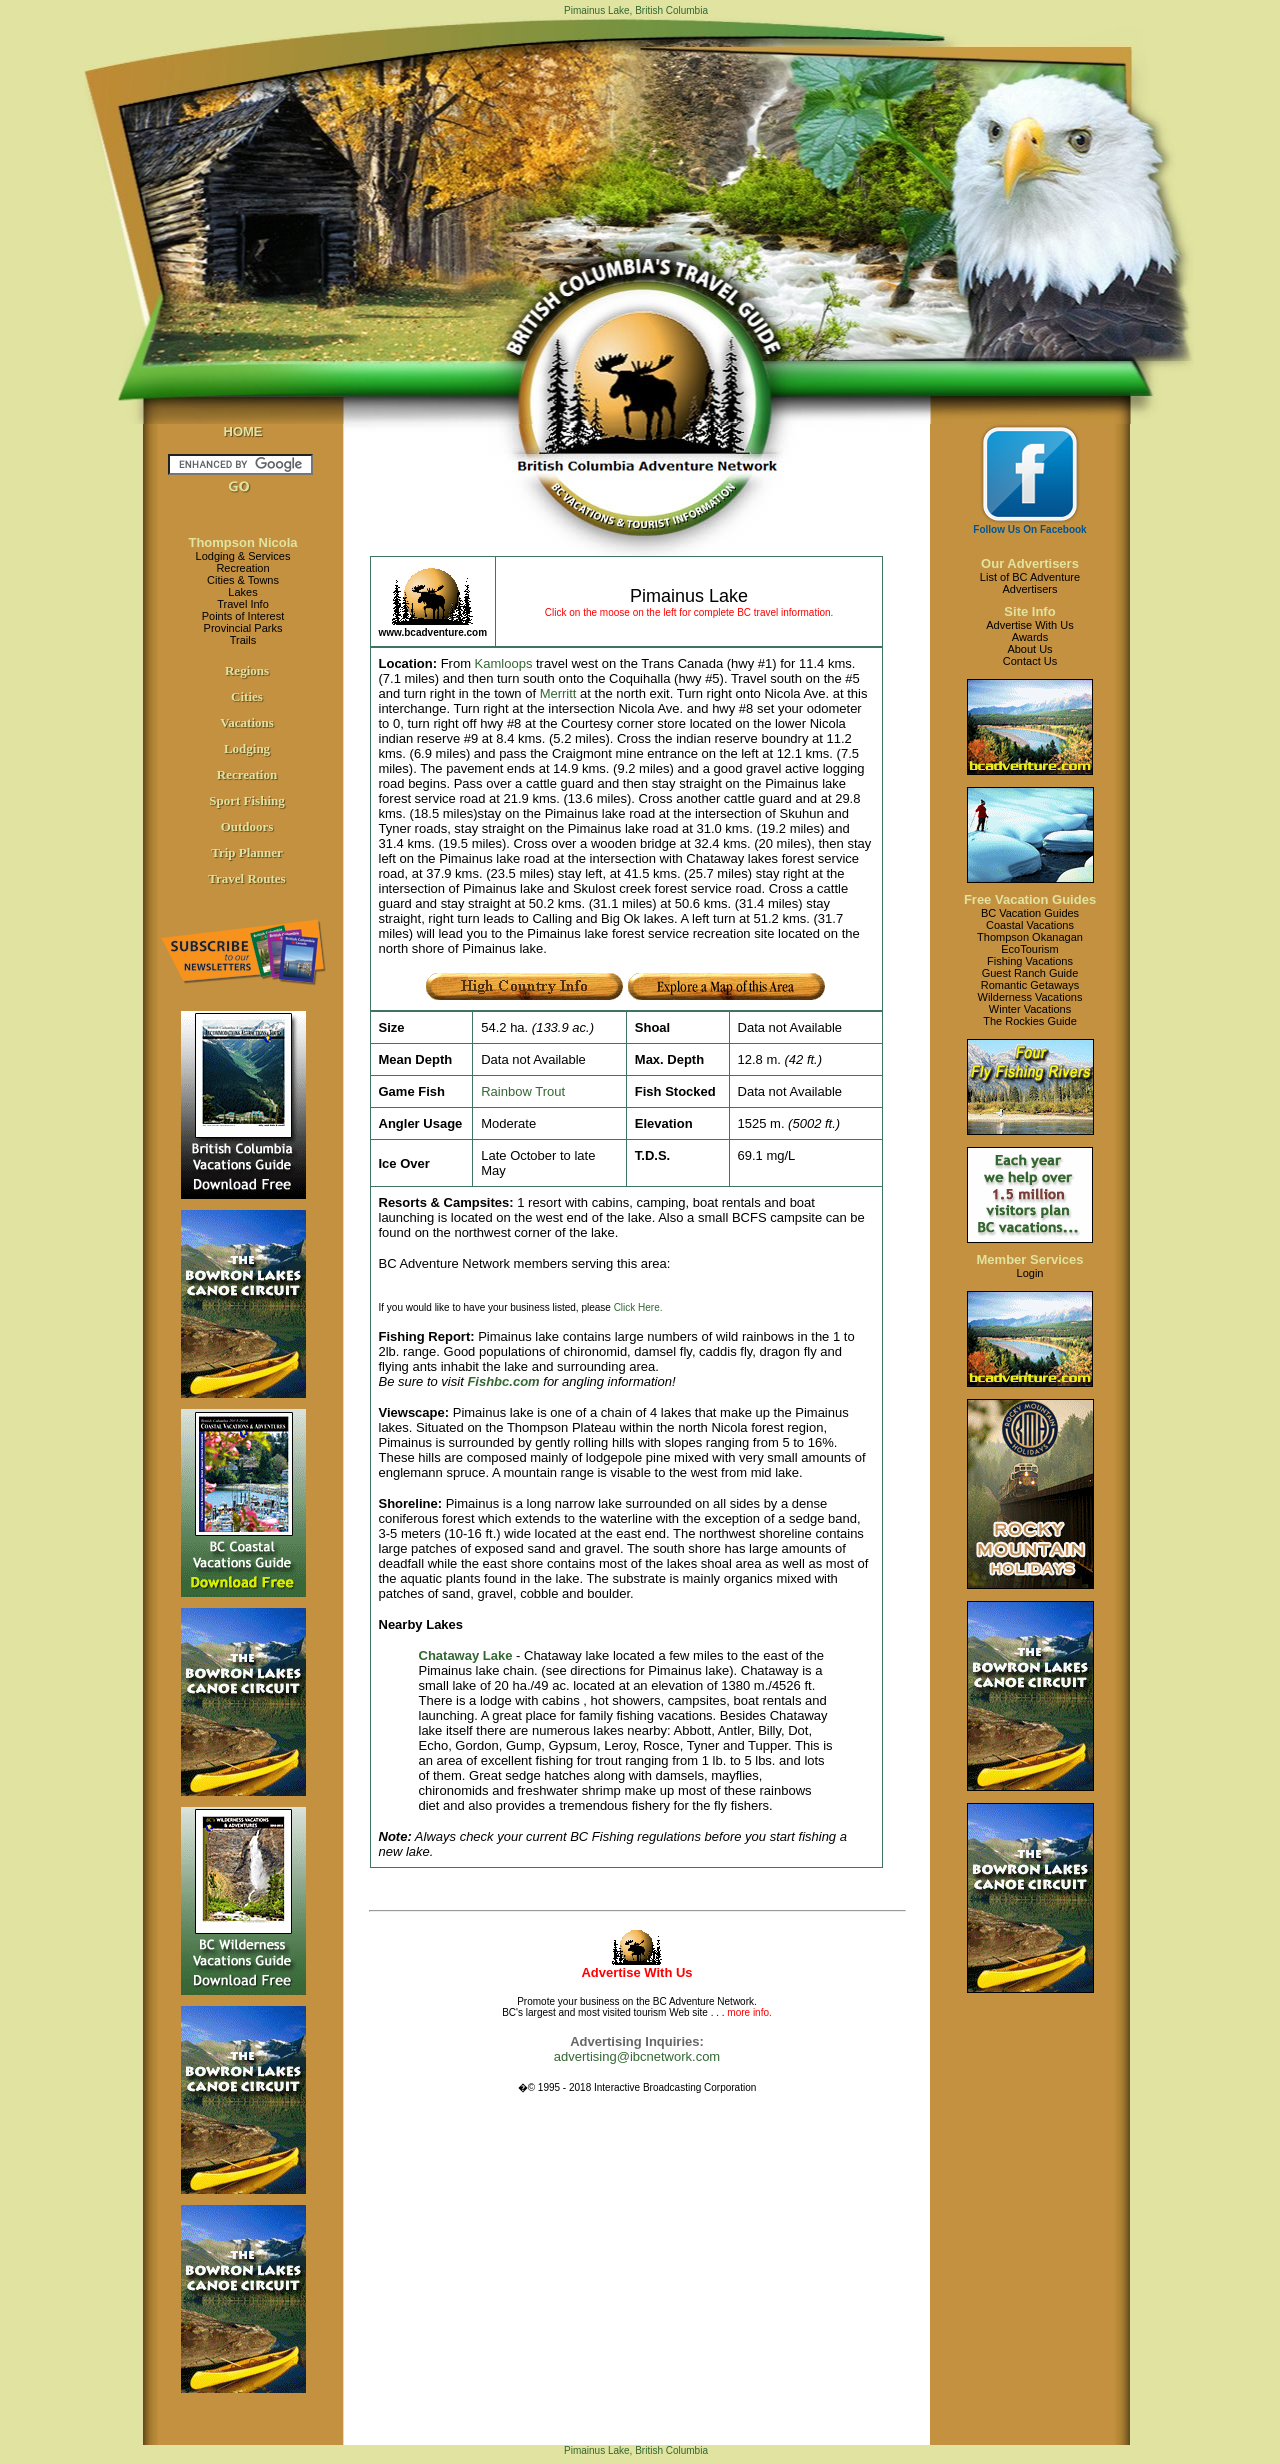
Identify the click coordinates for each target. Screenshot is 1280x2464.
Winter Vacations (1030, 1009)
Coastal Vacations (1030, 925)
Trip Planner (247, 852)
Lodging (247, 748)
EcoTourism (1029, 949)
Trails (243, 640)
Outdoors (247, 826)
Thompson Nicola (242, 542)
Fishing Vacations (1030, 961)
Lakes (242, 592)
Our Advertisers (1030, 563)
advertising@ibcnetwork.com (637, 2056)
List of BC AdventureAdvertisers (1030, 583)
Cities (247, 696)
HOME (243, 431)
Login (1030, 1273)
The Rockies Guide (1030, 1021)
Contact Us (1030, 661)
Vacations (247, 722)
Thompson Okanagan (1030, 937)
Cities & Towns (243, 580)
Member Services (1030, 1259)
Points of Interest (243, 616)
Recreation (242, 568)
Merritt (558, 693)
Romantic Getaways (1030, 985)
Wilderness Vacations (1030, 997)
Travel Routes (246, 878)
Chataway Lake (466, 1655)
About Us (1029, 649)
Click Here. (638, 1307)
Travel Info (243, 604)
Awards (1030, 637)
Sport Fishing (247, 800)
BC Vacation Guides (1030, 913)
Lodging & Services (243, 556)
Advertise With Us (1029, 625)
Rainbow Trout (523, 1091)
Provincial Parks (243, 628)
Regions (247, 670)
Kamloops (504, 663)
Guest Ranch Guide (1030, 973)
